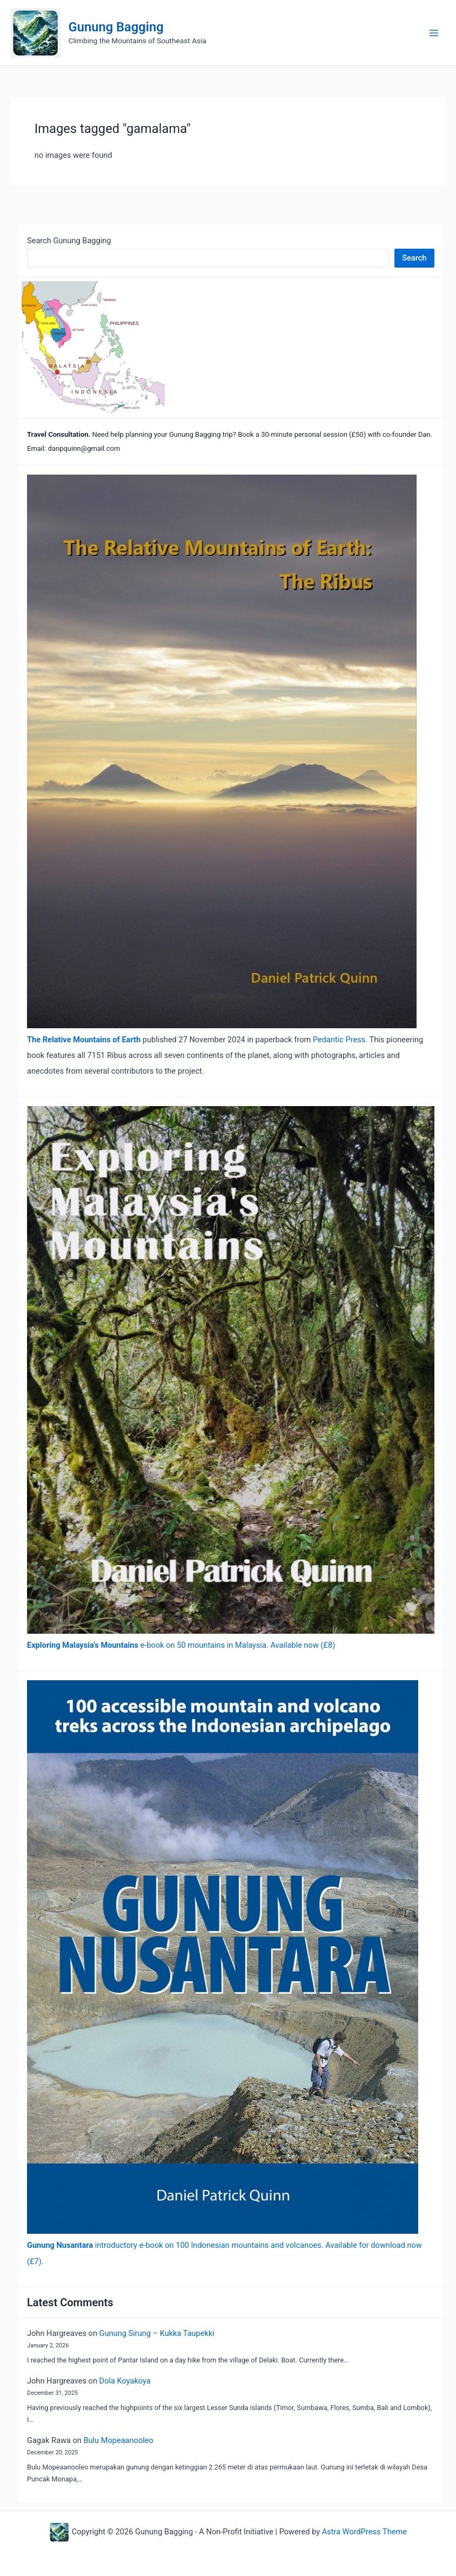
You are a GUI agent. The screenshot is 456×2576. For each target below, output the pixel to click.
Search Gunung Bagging (69, 240)
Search (414, 258)
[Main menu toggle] (434, 33)
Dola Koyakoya (125, 2381)
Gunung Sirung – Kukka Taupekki (156, 2333)
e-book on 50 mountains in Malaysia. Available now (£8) (181, 1645)
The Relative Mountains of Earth (83, 1039)
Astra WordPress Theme (364, 2532)
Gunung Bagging (116, 27)
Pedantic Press (339, 1039)
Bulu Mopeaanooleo (118, 2440)
